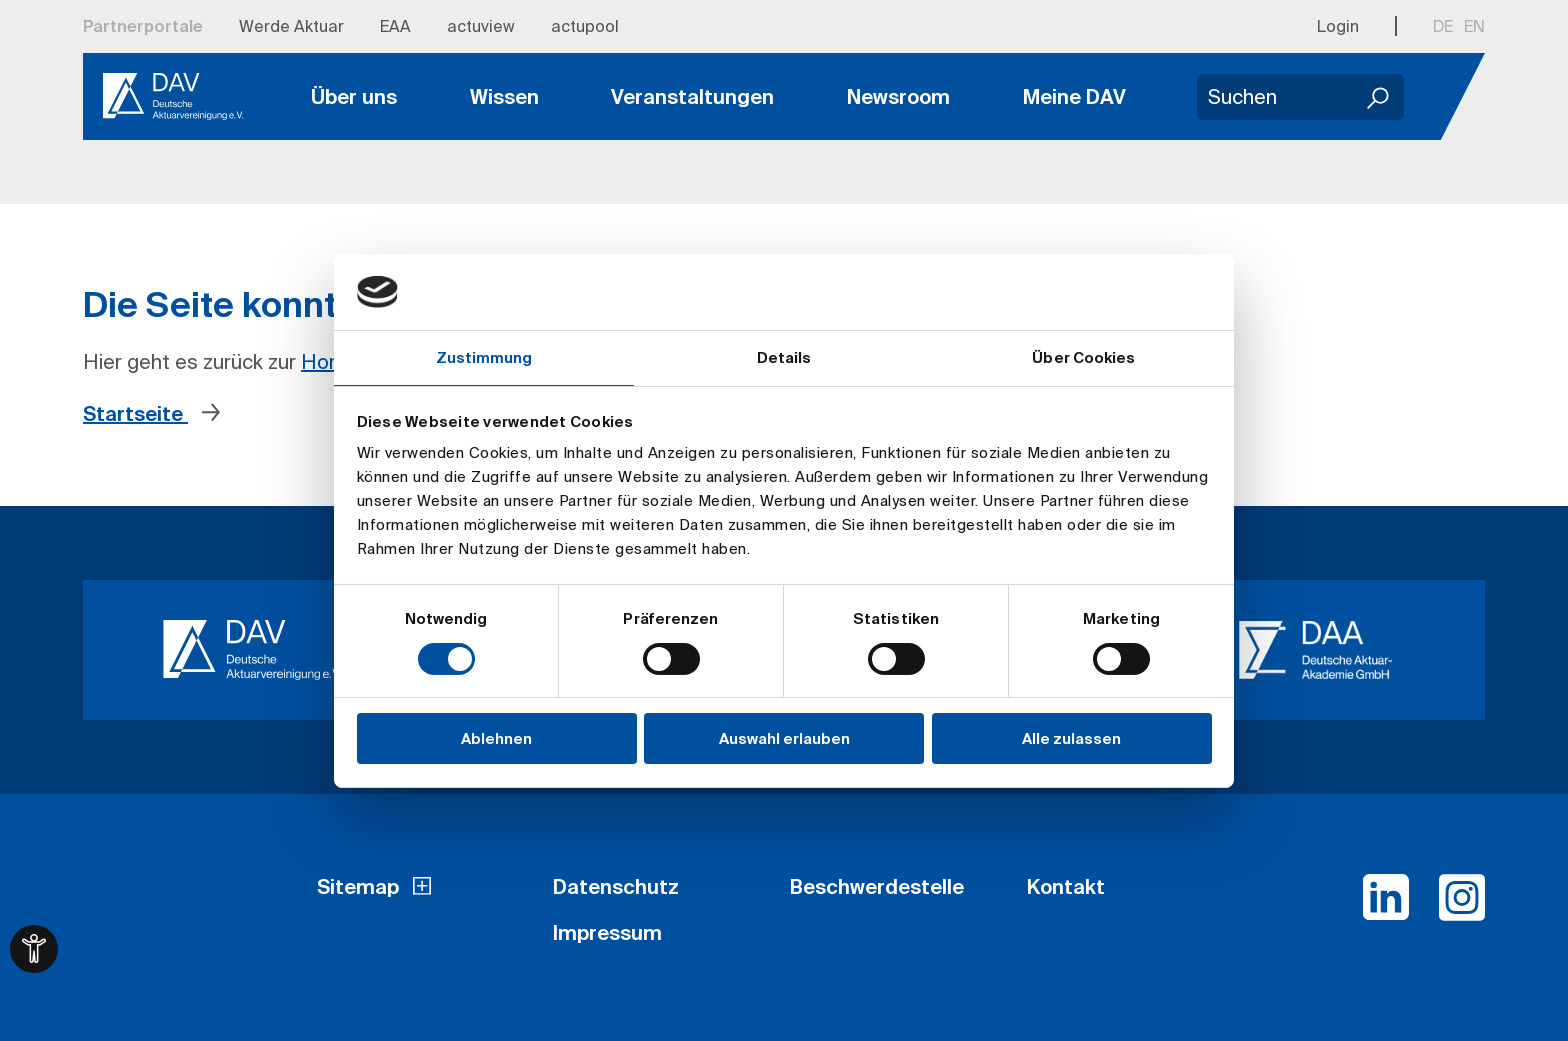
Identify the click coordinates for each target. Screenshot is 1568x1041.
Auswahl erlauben (784, 738)
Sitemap (358, 886)
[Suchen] (1379, 97)
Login (1338, 26)
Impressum (607, 932)
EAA (395, 26)
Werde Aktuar (291, 26)
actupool (585, 26)
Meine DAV (1074, 96)
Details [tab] (784, 357)
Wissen (504, 96)
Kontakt (1066, 886)
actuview (481, 26)
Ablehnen (496, 738)
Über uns (354, 96)
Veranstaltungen (692, 96)
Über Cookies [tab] (1083, 357)
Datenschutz (616, 886)
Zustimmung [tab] (484, 357)
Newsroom (898, 96)
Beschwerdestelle (877, 886)
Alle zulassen (1071, 738)
